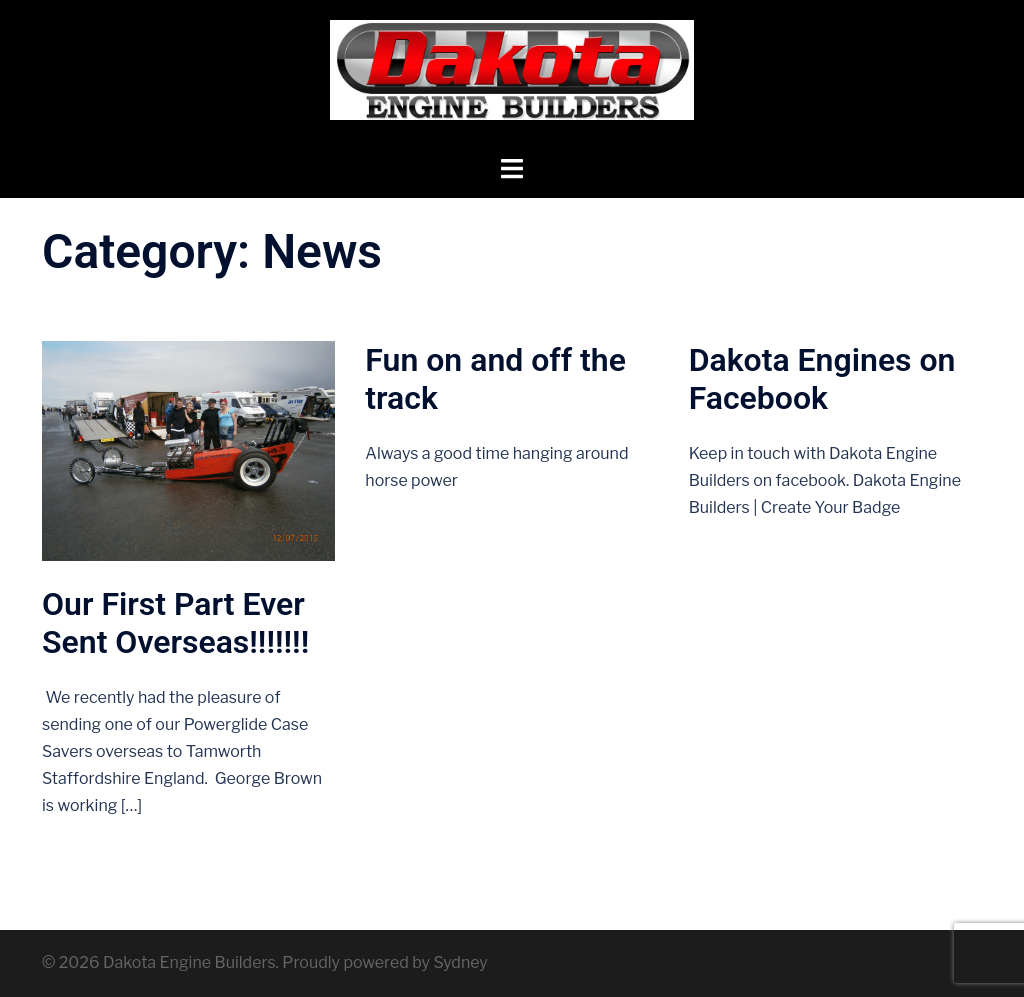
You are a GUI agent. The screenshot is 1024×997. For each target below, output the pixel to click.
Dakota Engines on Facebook (822, 379)
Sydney (460, 962)
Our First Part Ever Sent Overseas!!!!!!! (175, 623)
